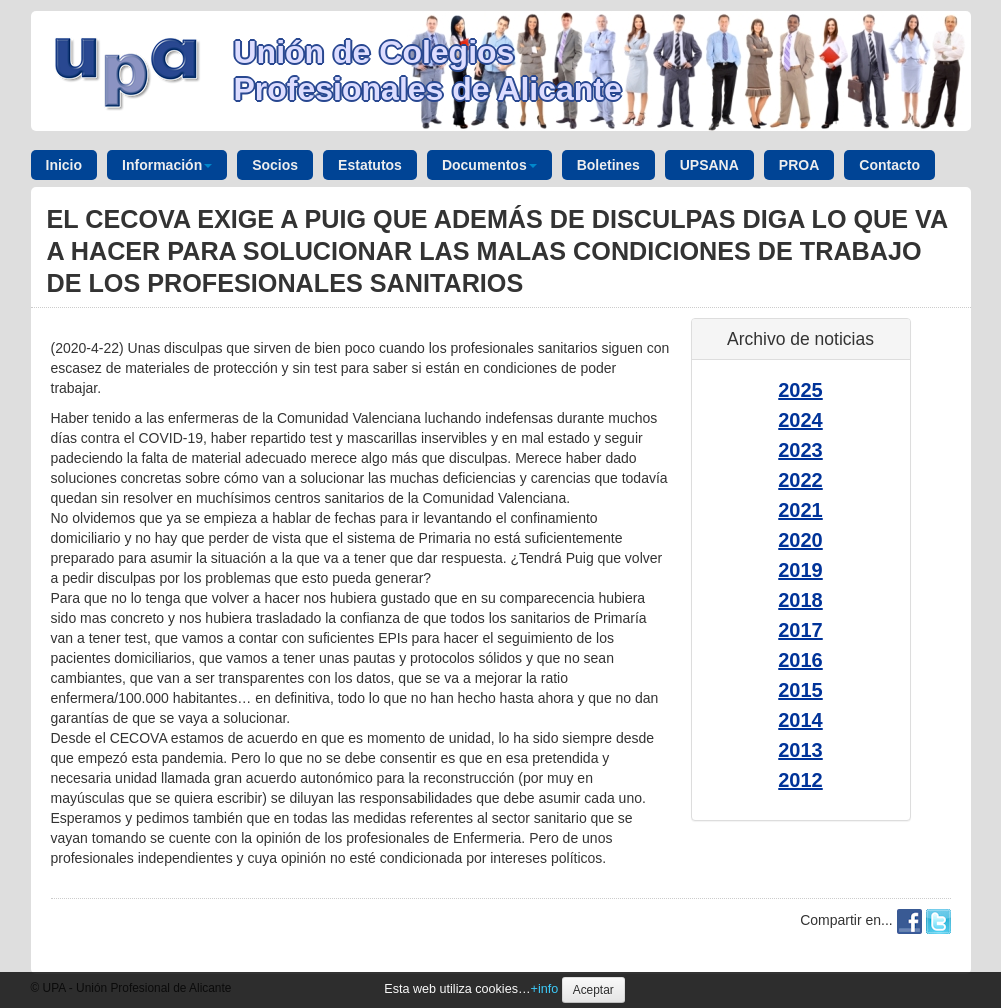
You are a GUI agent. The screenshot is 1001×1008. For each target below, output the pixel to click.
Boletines (608, 165)
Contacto (889, 165)
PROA (799, 165)
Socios (275, 165)
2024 (800, 420)
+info (545, 989)
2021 (800, 510)
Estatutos (370, 165)
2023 (800, 450)
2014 (800, 720)
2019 (800, 570)
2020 (800, 540)
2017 (800, 630)
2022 (800, 480)
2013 (800, 750)
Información (167, 165)
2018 (800, 600)
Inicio (64, 165)
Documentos (489, 165)
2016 (800, 660)
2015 (800, 690)
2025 (800, 390)
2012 (800, 780)
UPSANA (709, 165)
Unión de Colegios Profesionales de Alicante (428, 70)
